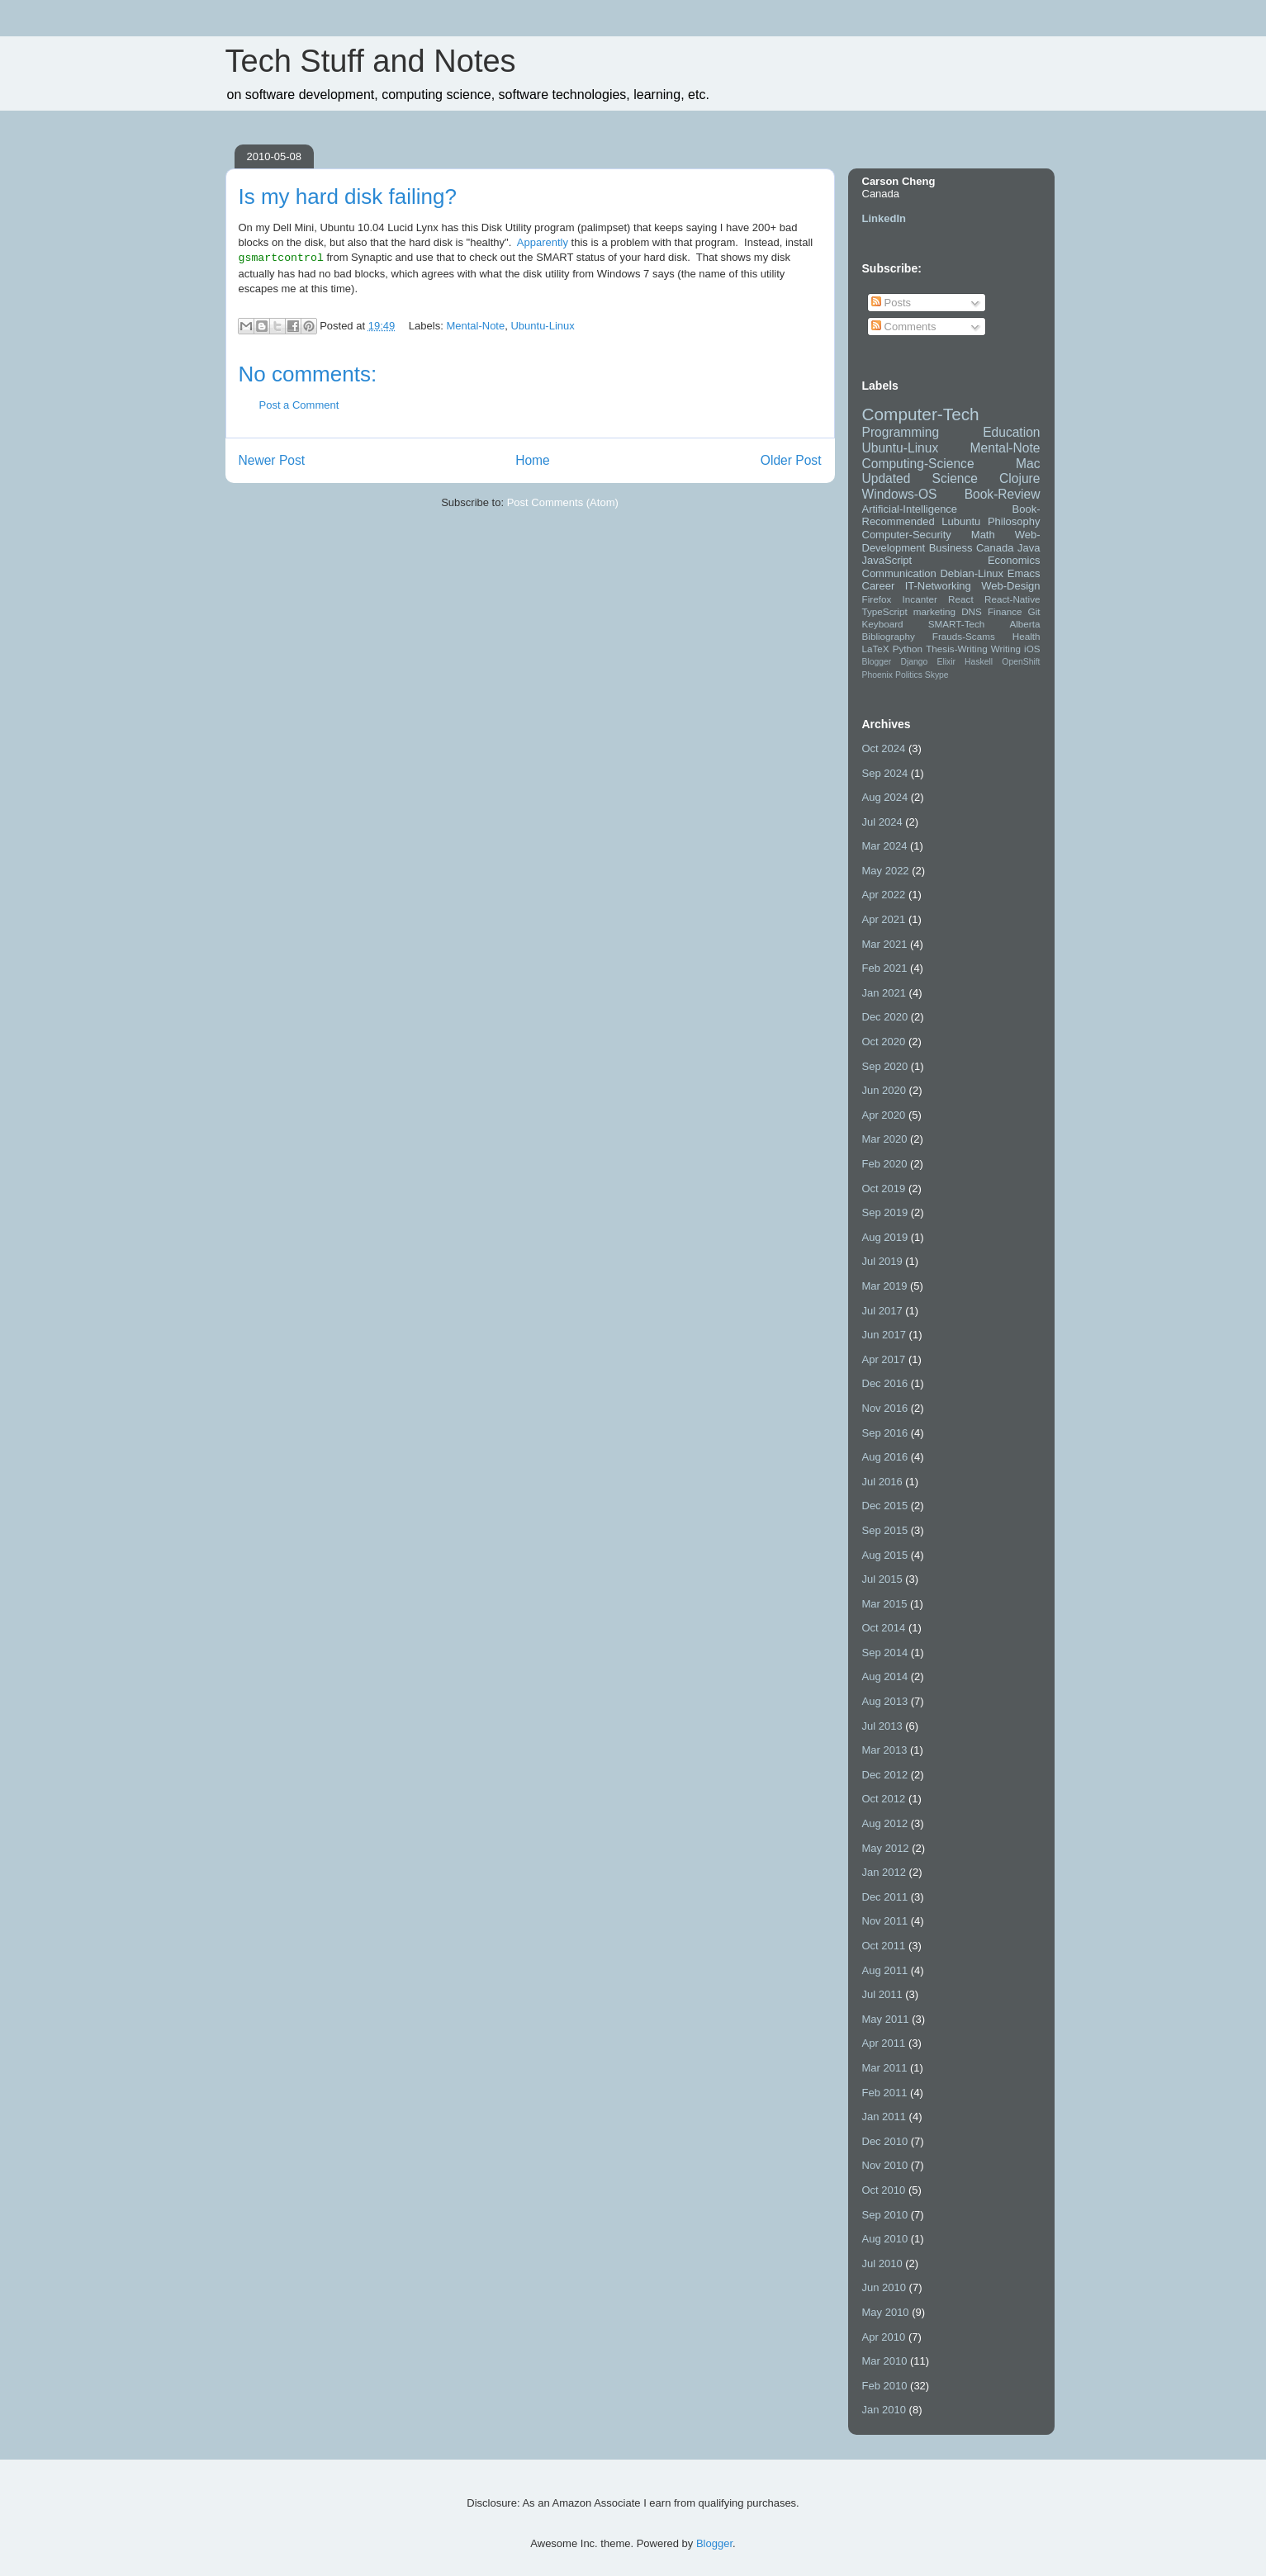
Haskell (979, 661)
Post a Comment (299, 405)
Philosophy (1014, 521)
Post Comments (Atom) (563, 502)
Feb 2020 (885, 1164)
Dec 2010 (885, 2141)
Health (1026, 636)
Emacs (1024, 573)
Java (1028, 548)
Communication (899, 573)
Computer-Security (906, 534)
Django (913, 661)
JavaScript (887, 560)
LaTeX (875, 648)
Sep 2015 (885, 1530)
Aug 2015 (885, 1555)
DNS (971, 611)
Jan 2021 (884, 993)
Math (983, 534)
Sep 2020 (885, 1066)
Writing (1006, 648)
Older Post (791, 459)
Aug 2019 (885, 1237)
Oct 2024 (884, 748)
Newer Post (272, 459)
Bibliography (888, 636)
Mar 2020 (885, 1139)
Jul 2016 (882, 1481)
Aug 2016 (885, 1457)
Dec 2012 (885, 1775)
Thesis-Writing (956, 648)
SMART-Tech (956, 623)
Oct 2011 (884, 1945)
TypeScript (885, 611)
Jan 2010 (884, 2409)
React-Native (1012, 599)
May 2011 (885, 2019)
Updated (886, 478)
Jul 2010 (882, 2263)
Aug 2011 (885, 1970)
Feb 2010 (885, 2385)
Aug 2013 (885, 1701)
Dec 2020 (885, 1017)
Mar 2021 (885, 944)
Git (1034, 611)
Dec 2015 (885, 1505)
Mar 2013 (885, 1750)
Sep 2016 (885, 1433)
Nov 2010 (885, 2165)
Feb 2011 (885, 2092)
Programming (901, 432)
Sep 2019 (885, 1212)
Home (532, 459)
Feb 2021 (885, 968)
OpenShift (1021, 661)
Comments (903, 326)
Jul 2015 (882, 1579)
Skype (937, 675)
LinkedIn (884, 218)
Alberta (1024, 623)
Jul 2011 (882, 1994)
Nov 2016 (885, 1408)
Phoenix (878, 675)
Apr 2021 (884, 919)
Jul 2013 (882, 1726)
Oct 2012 (884, 1798)
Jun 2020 (884, 1090)
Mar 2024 (885, 846)
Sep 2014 (885, 1652)
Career (878, 586)
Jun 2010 (884, 2287)
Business (951, 548)
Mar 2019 (885, 1286)
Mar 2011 (885, 2068)
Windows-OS (899, 494)
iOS (1032, 648)
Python (907, 648)
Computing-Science (918, 464)
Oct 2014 (884, 1628)
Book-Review (1003, 494)
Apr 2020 (884, 1115)
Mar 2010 (885, 2361)
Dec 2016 (885, 1383)
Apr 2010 (884, 2337)
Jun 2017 (884, 1334)
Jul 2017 (882, 1311)
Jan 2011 (884, 2116)
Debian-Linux (971, 573)
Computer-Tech (920, 414)
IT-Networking (938, 586)
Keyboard (882, 623)
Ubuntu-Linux (542, 326)
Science (955, 478)
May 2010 (885, 2312)
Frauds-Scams (963, 636)
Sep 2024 (885, 773)
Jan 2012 (884, 1872)
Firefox (877, 599)
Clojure (1019, 478)
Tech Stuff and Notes (370, 61)
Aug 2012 (885, 1823)
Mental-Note (475, 326)
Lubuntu (960, 521)
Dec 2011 (885, 1897)
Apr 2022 (884, 894)
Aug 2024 (885, 797)
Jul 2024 (882, 822)
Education (1011, 432)
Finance (1005, 611)
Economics (1014, 560)
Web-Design (1010, 586)
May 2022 (885, 870)
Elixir (945, 661)
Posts (891, 302)
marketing (934, 611)
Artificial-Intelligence (910, 509)
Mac (1028, 464)
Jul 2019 (882, 1261)
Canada (995, 548)
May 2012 (885, 1848)
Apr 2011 (884, 2043)
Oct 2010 (884, 2190)
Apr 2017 (884, 1359)
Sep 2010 (885, 2215)
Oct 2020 (884, 1041)
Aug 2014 (885, 1676)
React (961, 599)
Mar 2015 (885, 1604)
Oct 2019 (884, 1188)
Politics (908, 675)
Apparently (542, 242)
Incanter (920, 599)
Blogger (877, 661)
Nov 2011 (885, 1921)
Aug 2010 (885, 2239)
